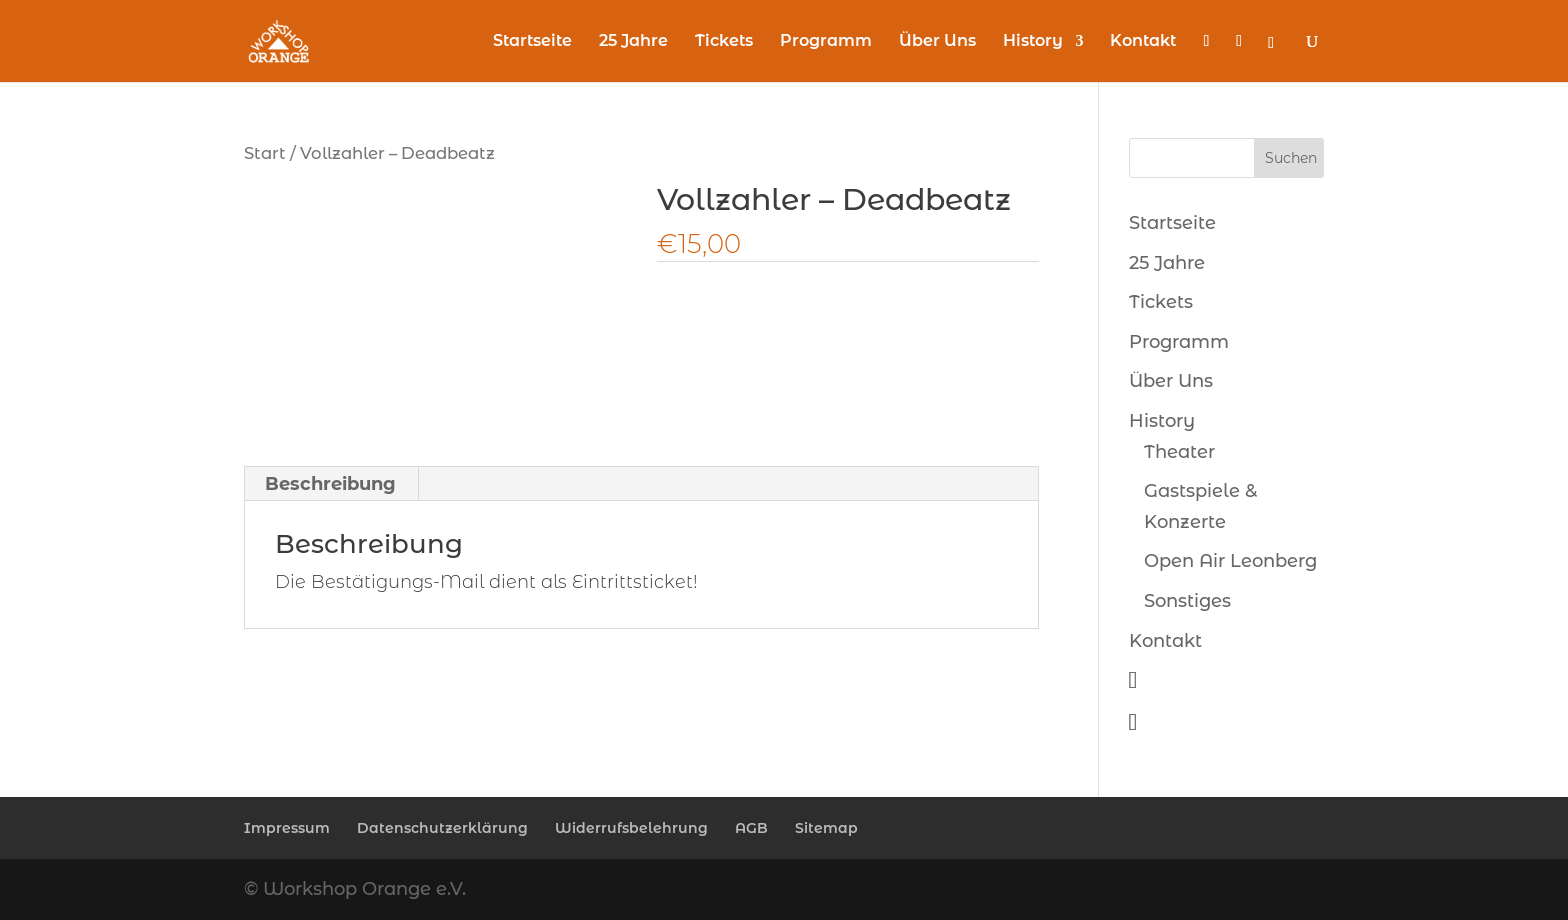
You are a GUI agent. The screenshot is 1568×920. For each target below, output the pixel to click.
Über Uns (937, 42)
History (1033, 42)
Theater (1179, 452)
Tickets (724, 42)
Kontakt (1143, 42)
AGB (751, 828)
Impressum (287, 828)
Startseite (532, 42)
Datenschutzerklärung (442, 828)
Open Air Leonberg (1230, 561)
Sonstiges (1187, 601)
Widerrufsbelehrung (631, 828)
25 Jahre (633, 42)
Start (265, 153)
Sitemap (826, 828)
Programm (826, 42)
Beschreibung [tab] (330, 484)
